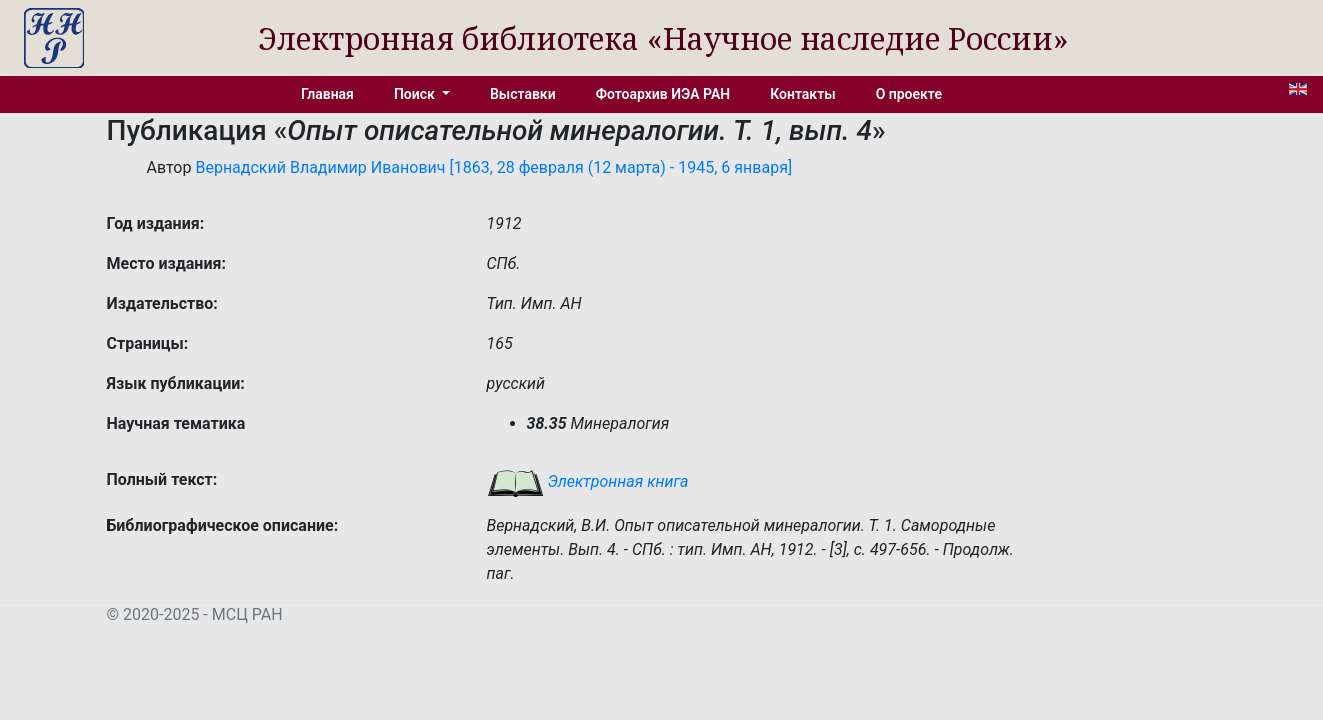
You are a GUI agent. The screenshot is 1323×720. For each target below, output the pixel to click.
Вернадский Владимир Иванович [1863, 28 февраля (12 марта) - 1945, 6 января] (493, 167)
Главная (327, 94)
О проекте (909, 94)
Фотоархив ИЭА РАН (663, 94)
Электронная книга (588, 481)
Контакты (802, 94)
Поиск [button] (416, 94)
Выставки (523, 94)
